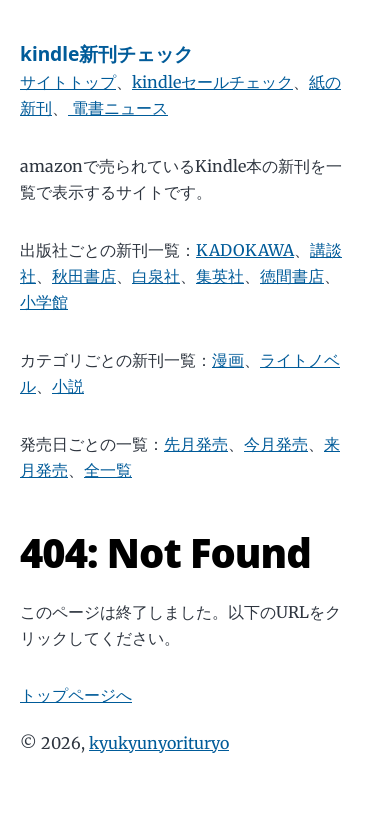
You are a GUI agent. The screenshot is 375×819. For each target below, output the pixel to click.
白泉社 (156, 276)
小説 (68, 386)
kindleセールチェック (212, 82)
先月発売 (196, 444)
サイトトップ (68, 82)
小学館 (44, 302)
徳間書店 (292, 276)
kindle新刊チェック (106, 53)
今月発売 (276, 444)
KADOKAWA (245, 250)
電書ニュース (118, 108)
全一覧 (108, 470)
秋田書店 (84, 276)
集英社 (220, 276)
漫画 (228, 360)
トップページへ (76, 695)
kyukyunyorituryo (159, 743)
